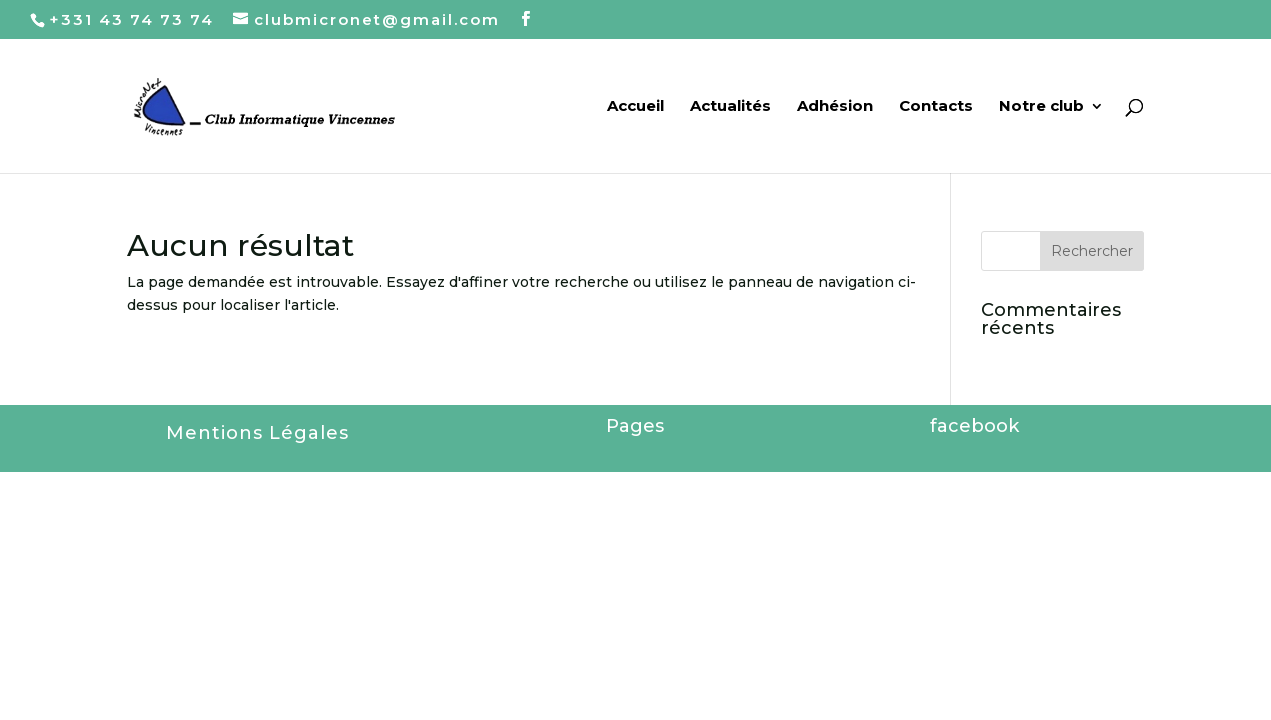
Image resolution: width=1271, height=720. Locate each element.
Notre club (1041, 107)
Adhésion (835, 107)
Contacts (936, 107)
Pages (635, 426)
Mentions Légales (257, 433)
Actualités (730, 107)
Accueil (635, 107)
